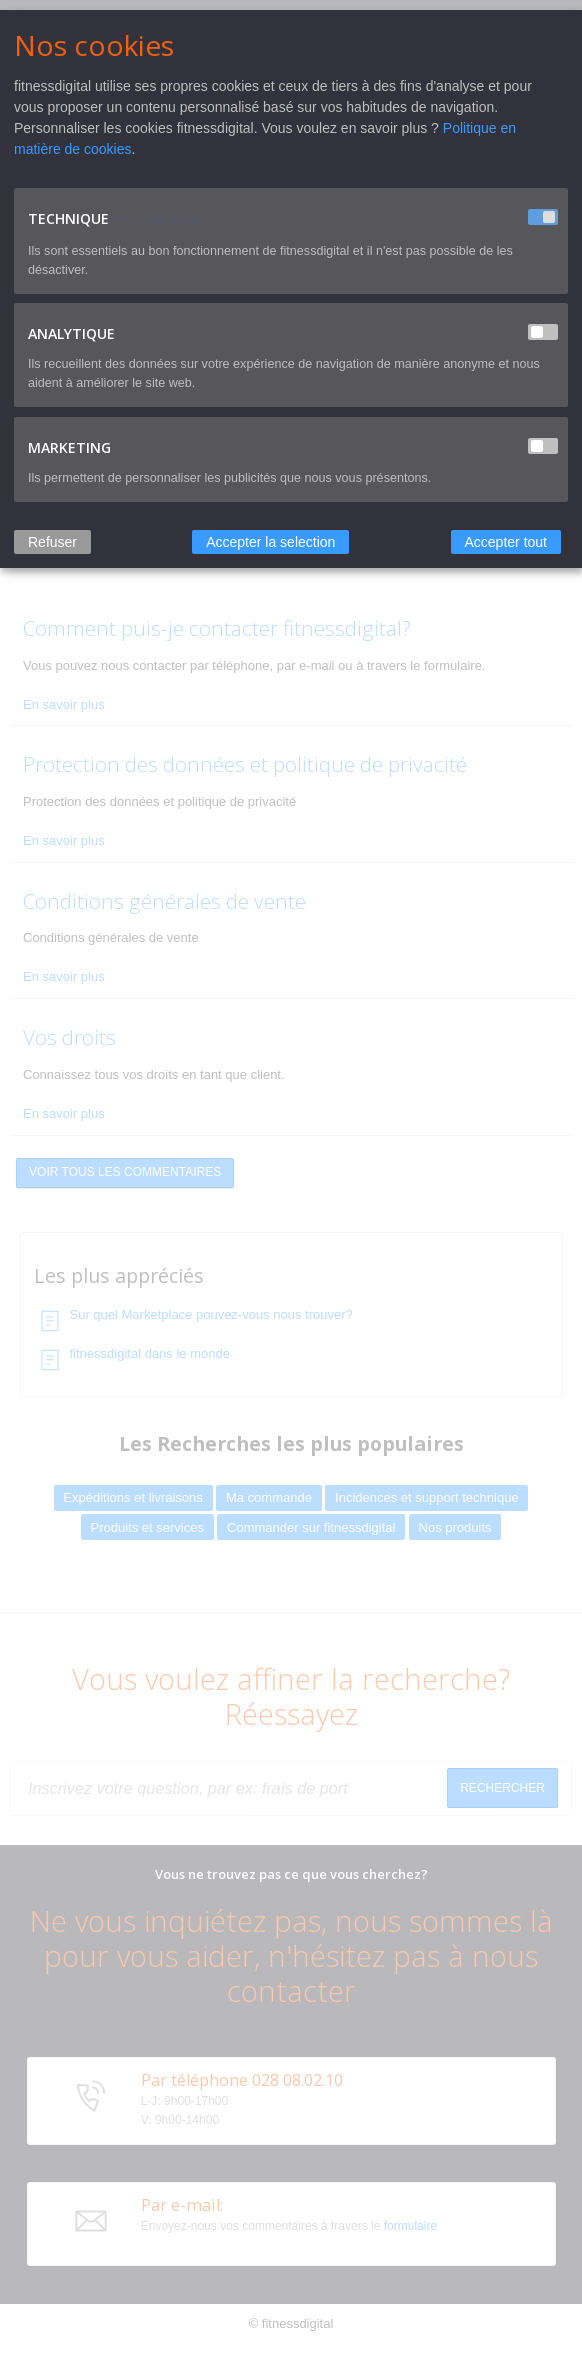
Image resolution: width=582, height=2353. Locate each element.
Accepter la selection (270, 542)
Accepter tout (506, 542)
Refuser (52, 542)
